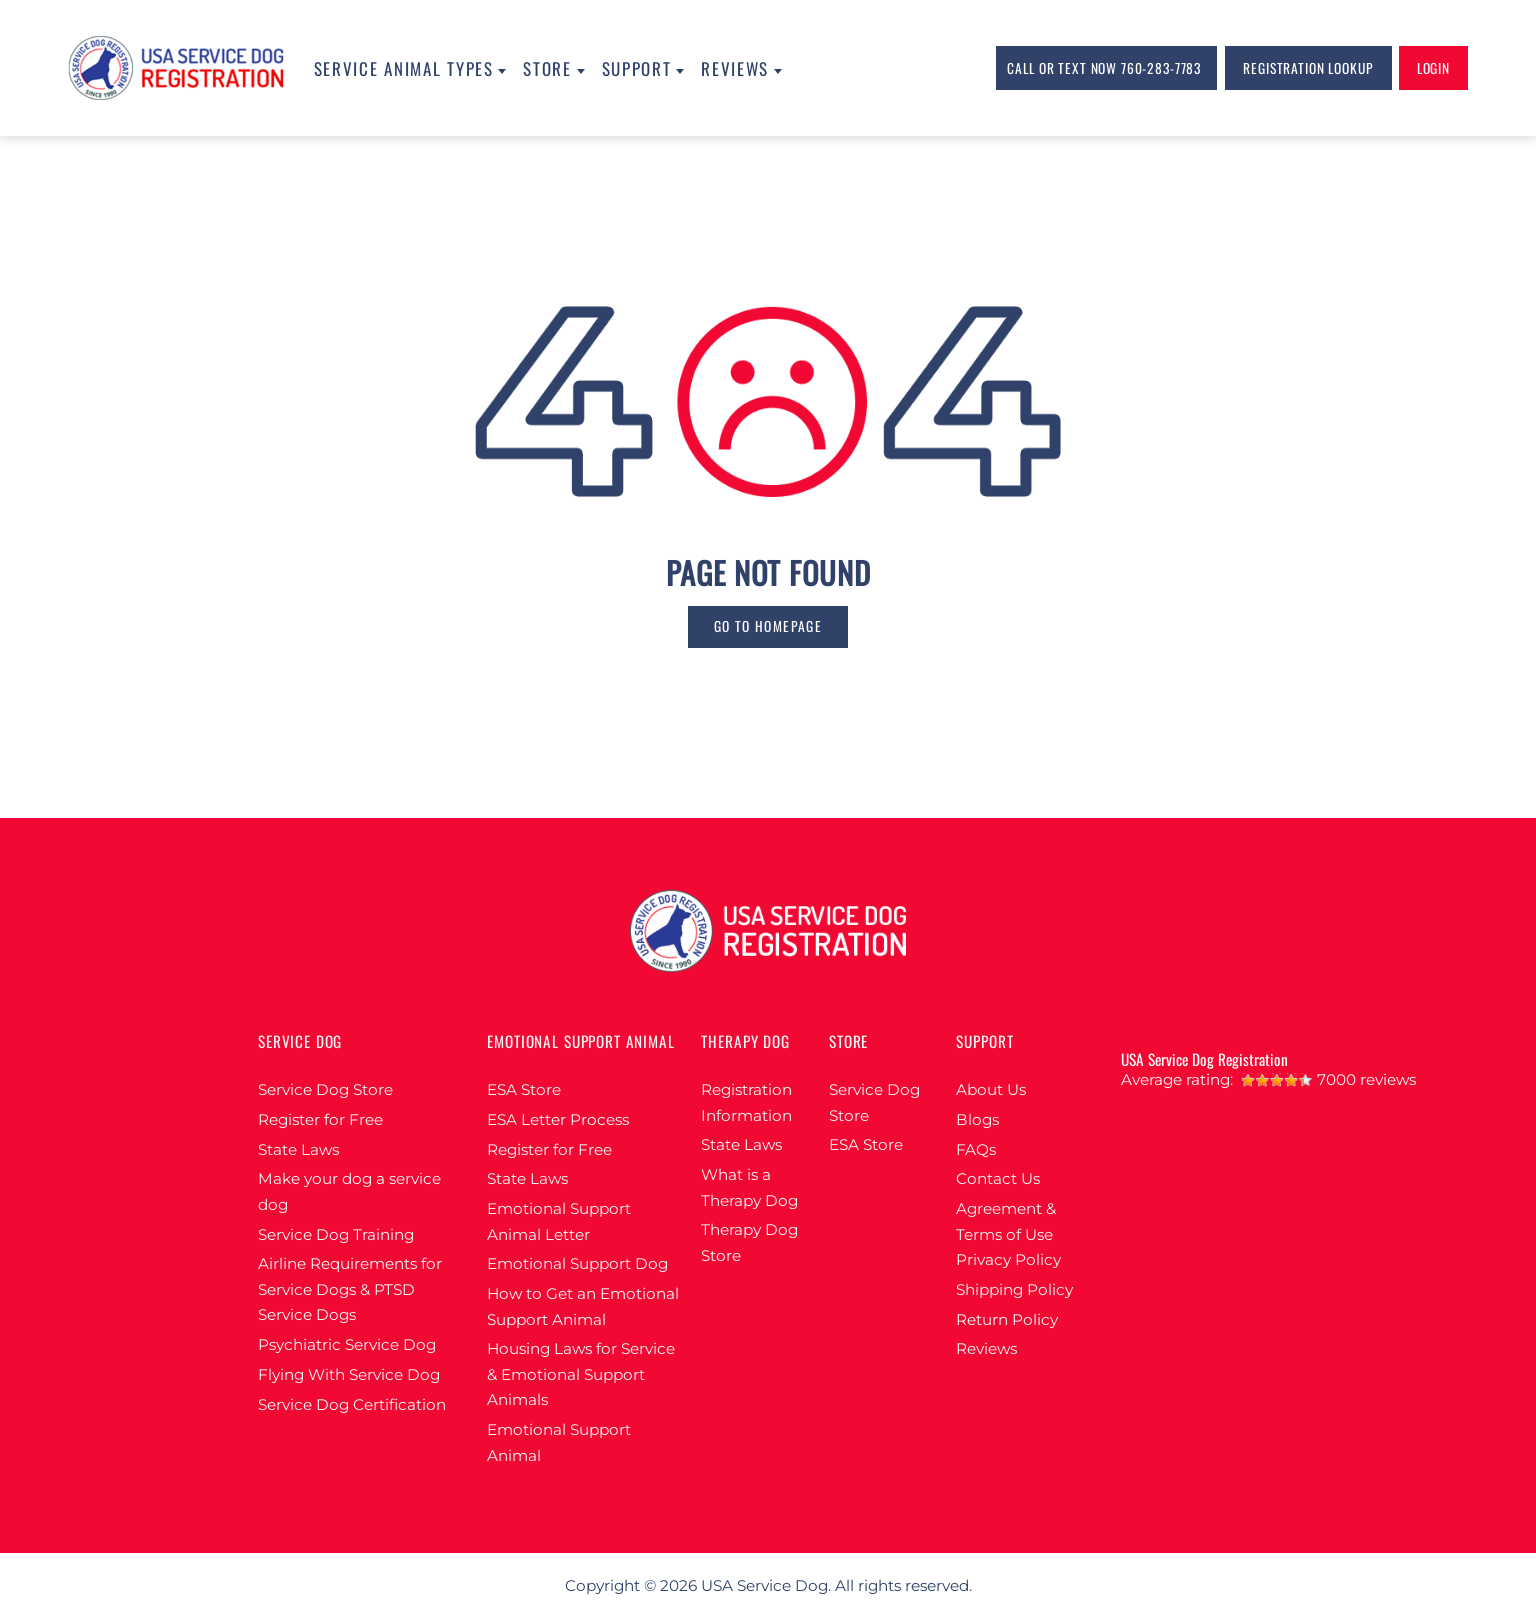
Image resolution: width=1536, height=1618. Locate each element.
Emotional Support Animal (559, 1442)
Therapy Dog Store (749, 1242)
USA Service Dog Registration (1204, 1059)
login (1433, 68)
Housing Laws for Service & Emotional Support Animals (581, 1374)
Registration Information (746, 1102)
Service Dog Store (325, 1089)
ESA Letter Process (558, 1119)
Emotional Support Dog (577, 1263)
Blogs (977, 1119)
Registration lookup (1308, 68)
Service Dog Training (336, 1234)
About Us (991, 1089)
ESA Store (524, 1089)
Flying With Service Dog (349, 1374)
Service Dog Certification (352, 1404)
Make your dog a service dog (349, 1191)
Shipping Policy (1014, 1289)
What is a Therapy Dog (749, 1187)
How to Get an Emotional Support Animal (583, 1306)
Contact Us (998, 1178)
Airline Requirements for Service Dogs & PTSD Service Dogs (350, 1289)
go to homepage (768, 626)
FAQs (976, 1149)
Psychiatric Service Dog (347, 1344)
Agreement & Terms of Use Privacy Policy (1008, 1234)
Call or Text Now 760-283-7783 (1104, 68)
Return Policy (1007, 1319)
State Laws (298, 1149)
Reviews (986, 1348)
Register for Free (320, 1119)
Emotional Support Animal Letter (559, 1221)
